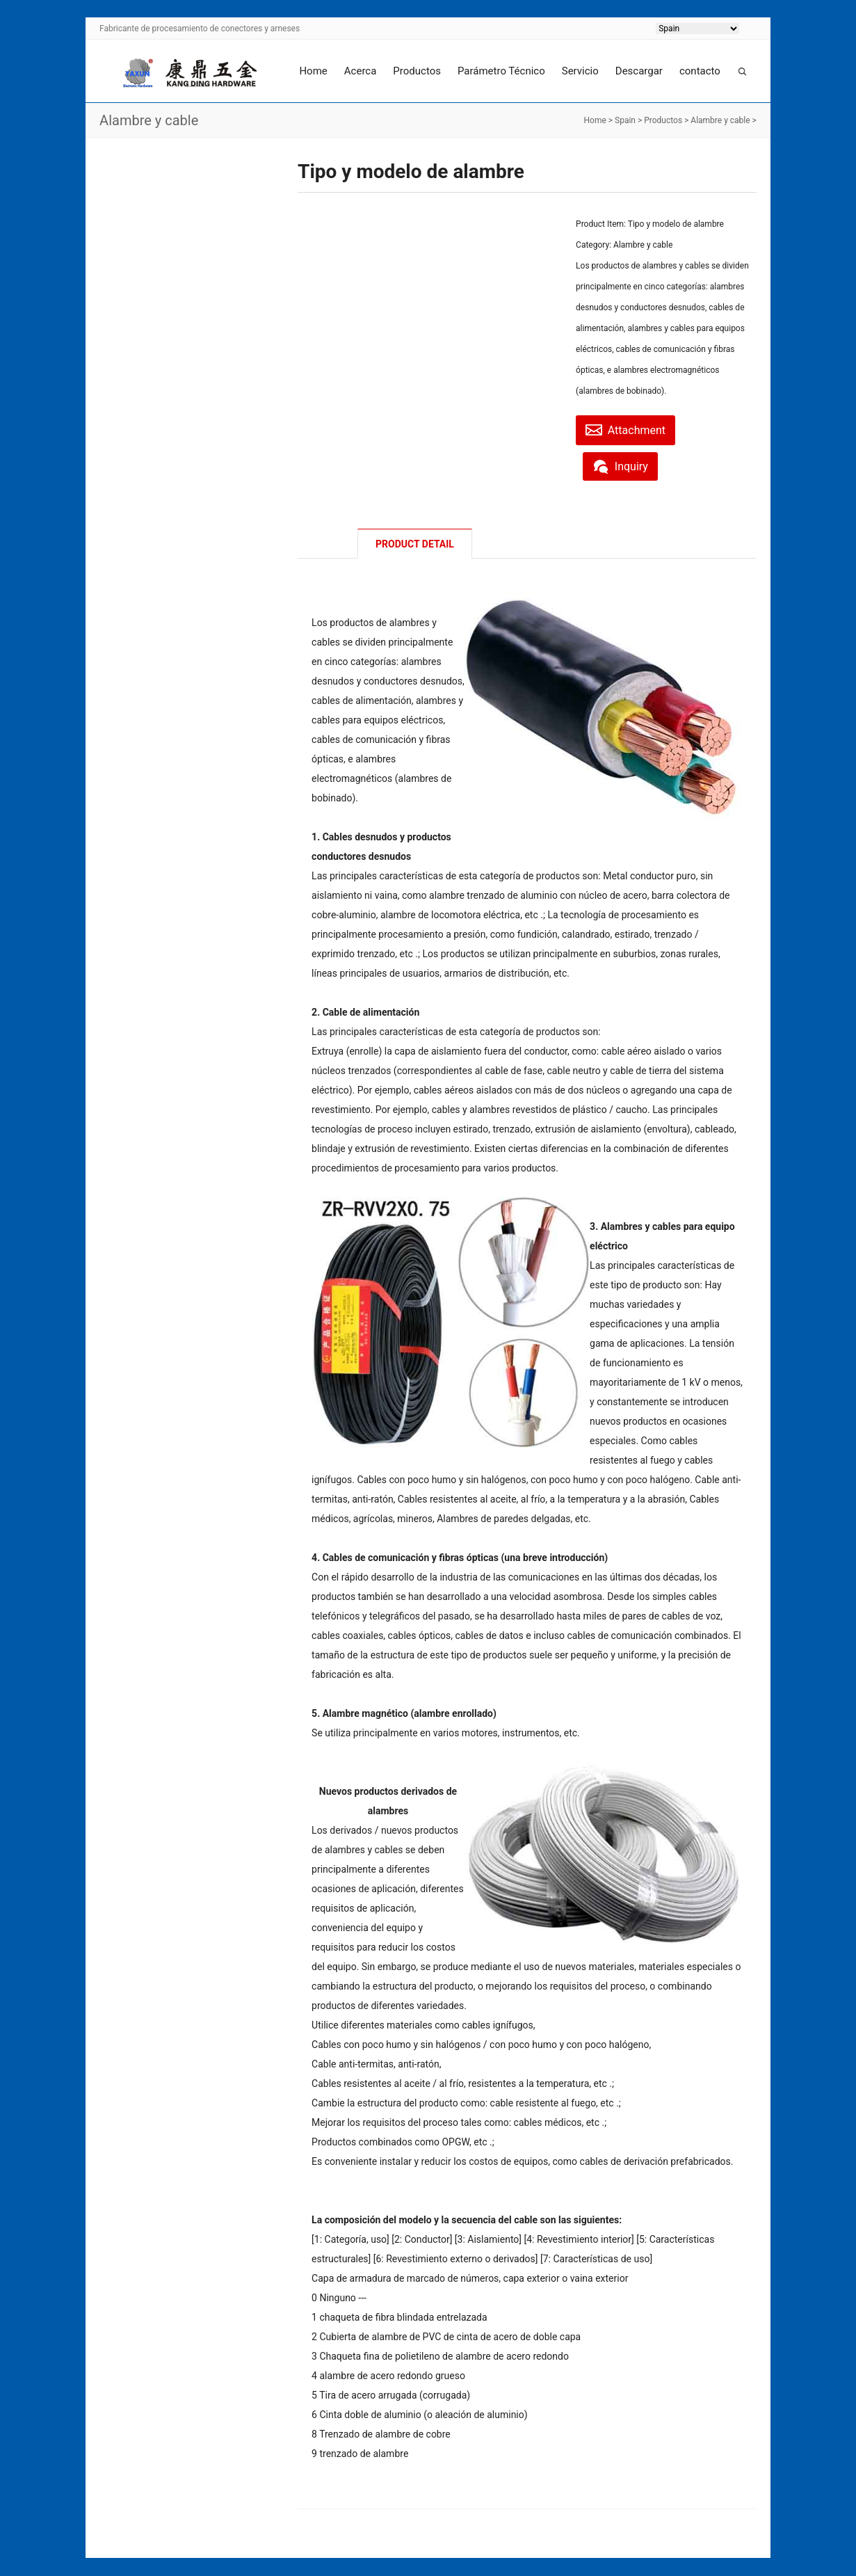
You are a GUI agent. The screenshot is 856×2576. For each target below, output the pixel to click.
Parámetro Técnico (501, 71)
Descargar (639, 71)
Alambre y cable (720, 120)
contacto (699, 71)
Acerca (360, 71)
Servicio (580, 71)
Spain (625, 120)
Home (313, 71)
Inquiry (624, 465)
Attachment (630, 429)
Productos (417, 71)
